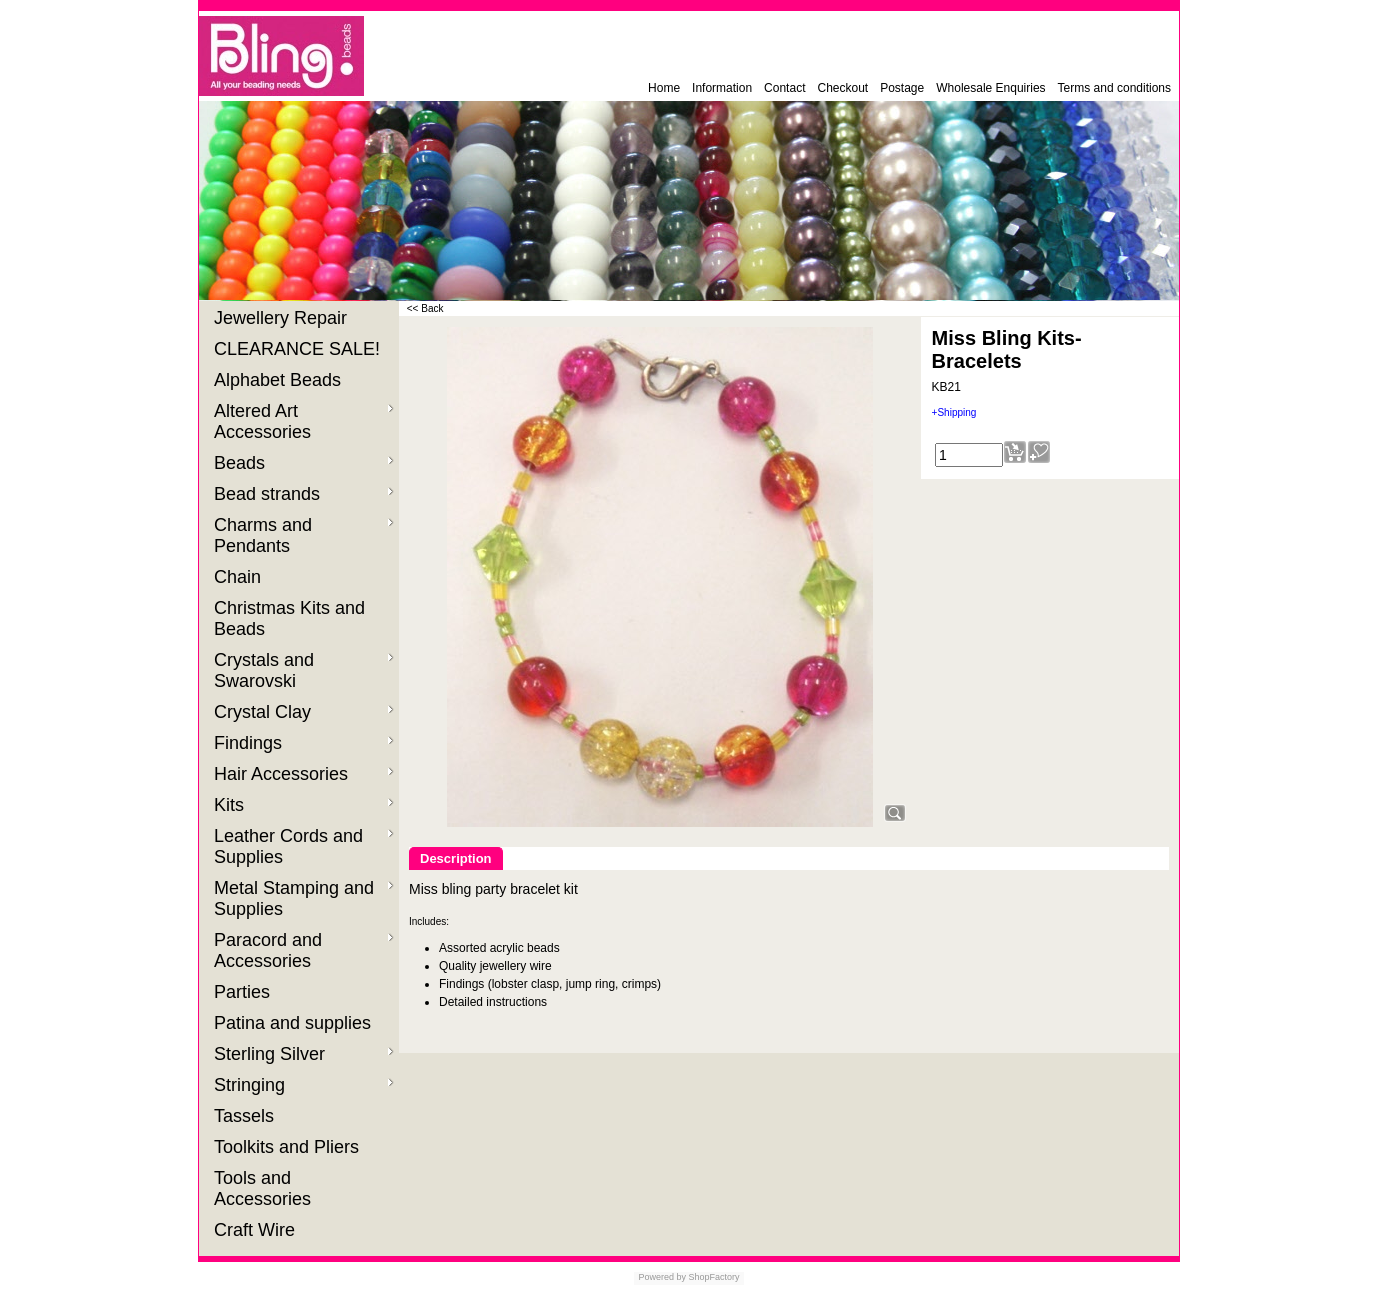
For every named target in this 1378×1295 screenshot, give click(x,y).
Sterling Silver (304, 1054)
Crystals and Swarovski (304, 670)
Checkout (842, 88)
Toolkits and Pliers (289, 1147)
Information (722, 88)
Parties (244, 992)
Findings (304, 743)
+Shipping (954, 412)
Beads (304, 463)
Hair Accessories (304, 774)
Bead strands (304, 494)
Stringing (304, 1085)
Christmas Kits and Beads (289, 618)
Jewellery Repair (283, 318)
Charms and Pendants (304, 535)
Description (456, 858)
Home (664, 88)
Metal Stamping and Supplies (304, 898)
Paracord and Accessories (304, 950)
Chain (240, 577)
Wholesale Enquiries (990, 88)
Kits (304, 805)
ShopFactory (713, 1277)
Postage (902, 88)
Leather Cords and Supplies (304, 846)
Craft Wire (257, 1230)
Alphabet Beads (280, 380)
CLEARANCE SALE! (299, 349)
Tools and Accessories (265, 1188)
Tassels (246, 1116)
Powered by (662, 1277)
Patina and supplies (295, 1023)
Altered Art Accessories (304, 421)
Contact (784, 88)
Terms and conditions (1114, 88)
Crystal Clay (304, 712)
